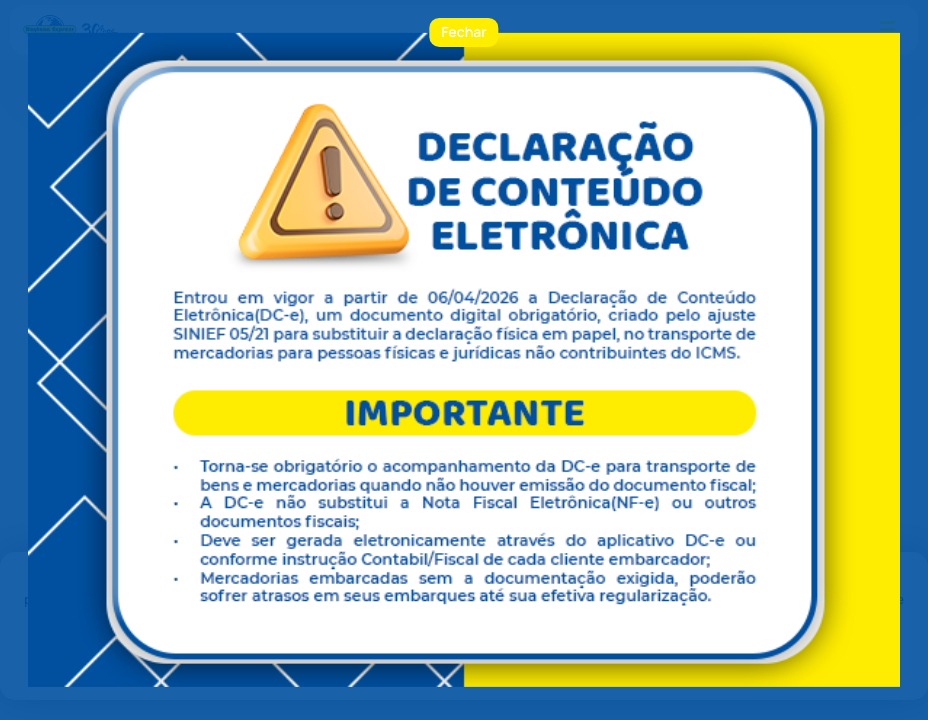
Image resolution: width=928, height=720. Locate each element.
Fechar (463, 32)
